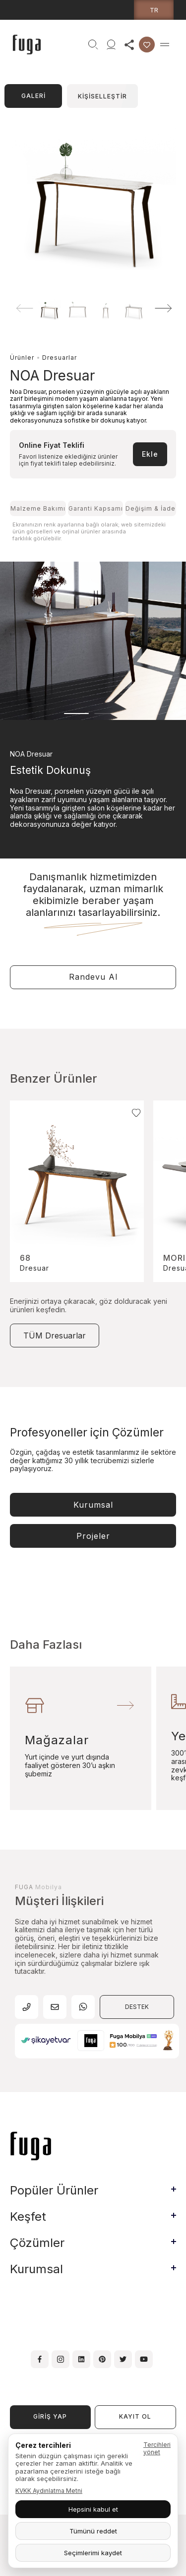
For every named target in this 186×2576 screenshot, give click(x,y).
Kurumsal (93, 1505)
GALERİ (33, 95)
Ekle (150, 454)
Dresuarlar (59, 357)
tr (154, 10)
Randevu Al (93, 977)
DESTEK (137, 2006)
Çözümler (37, 2243)
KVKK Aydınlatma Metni (48, 2490)
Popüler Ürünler (54, 2190)
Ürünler (22, 357)
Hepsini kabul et (93, 2509)
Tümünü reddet (93, 2531)
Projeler (93, 1536)
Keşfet (28, 2216)
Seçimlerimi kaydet (93, 2553)
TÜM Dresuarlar (54, 1335)
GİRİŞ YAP (50, 2416)
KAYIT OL (135, 2416)
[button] (163, 308)
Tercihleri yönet (157, 2448)
